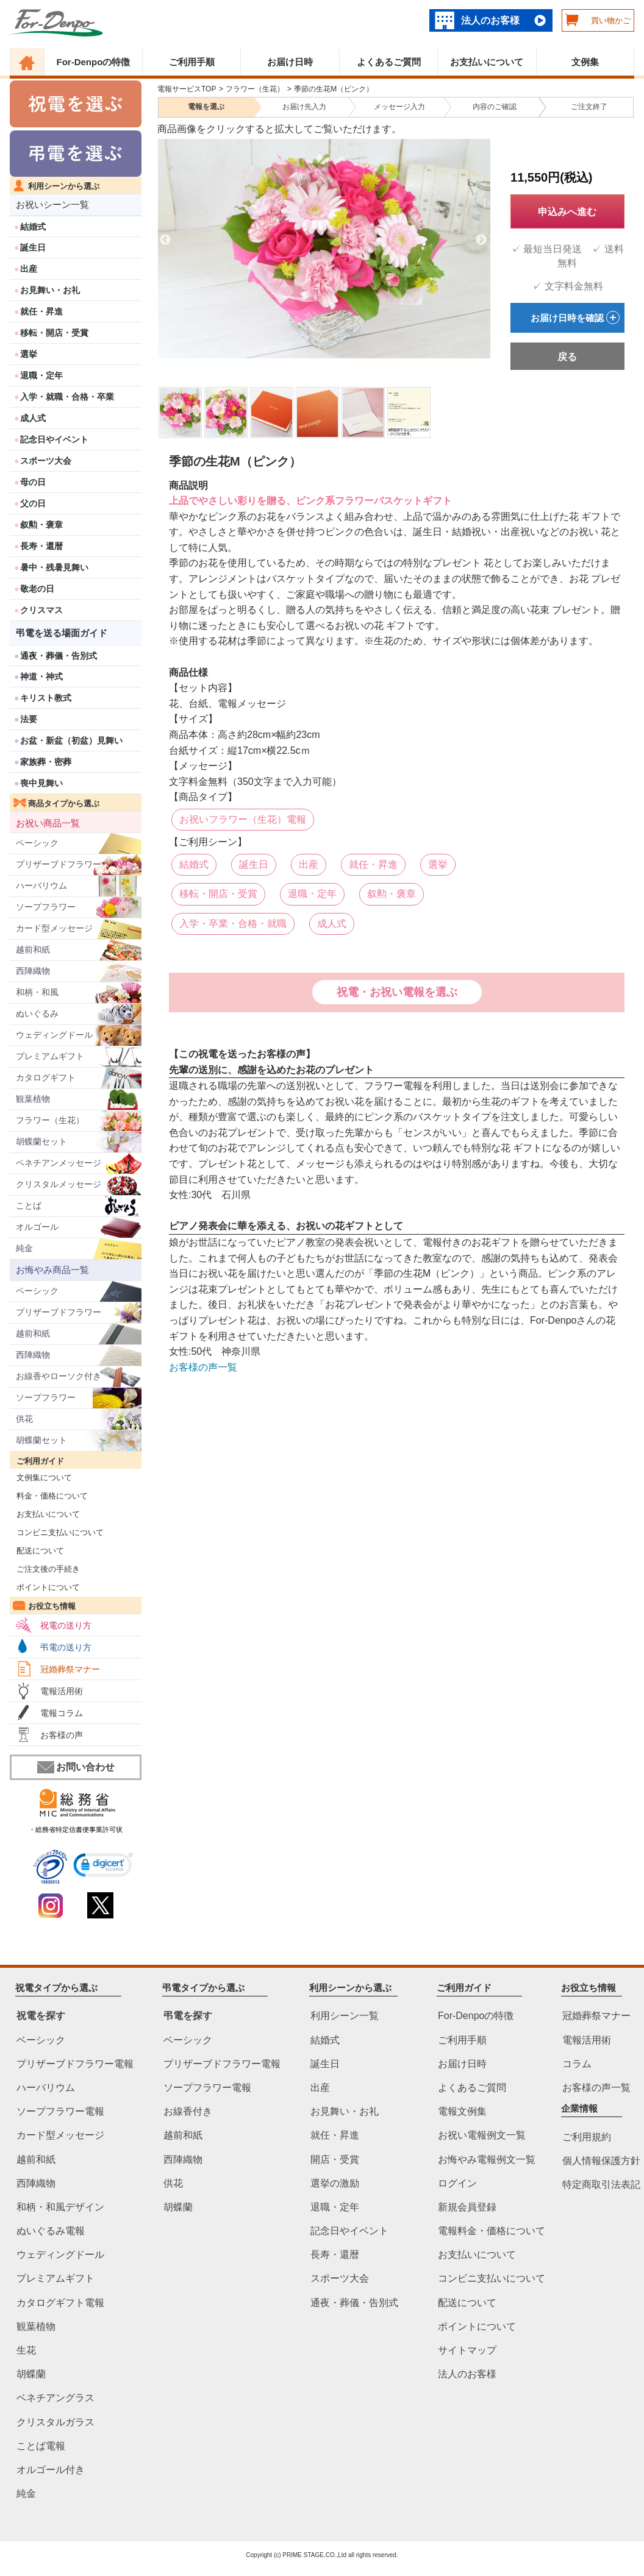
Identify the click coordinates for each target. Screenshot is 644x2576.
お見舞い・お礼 (50, 290)
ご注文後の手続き (45, 1569)
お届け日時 (290, 62)
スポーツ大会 (45, 461)
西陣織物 (33, 971)
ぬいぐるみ (37, 1013)
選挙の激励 (334, 2183)
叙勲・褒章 (41, 525)
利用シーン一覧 (344, 2016)
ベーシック (37, 843)
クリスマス (41, 610)
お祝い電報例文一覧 (482, 2136)
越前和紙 (33, 949)
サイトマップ (467, 2350)
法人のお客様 (490, 20)
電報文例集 (462, 2112)
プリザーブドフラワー (58, 864)
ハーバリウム (41, 885)
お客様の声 (61, 1735)
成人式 (33, 418)
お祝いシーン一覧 (52, 204)
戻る (567, 357)
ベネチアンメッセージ (58, 1163)
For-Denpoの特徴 (93, 62)
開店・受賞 (334, 2159)
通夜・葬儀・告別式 (58, 656)
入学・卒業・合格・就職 (233, 923)
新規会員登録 (467, 2207)
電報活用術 (61, 1691)
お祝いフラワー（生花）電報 (242, 819)
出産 (28, 269)
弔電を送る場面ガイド (61, 633)
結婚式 (33, 227)
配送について (37, 1550)
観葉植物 (33, 1099)
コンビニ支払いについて (57, 1532)
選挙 (28, 354)
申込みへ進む (567, 212)
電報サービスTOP (186, 89)
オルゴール (37, 1227)
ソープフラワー (46, 907)
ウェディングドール (54, 1035)
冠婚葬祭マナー (70, 1669)
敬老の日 (37, 589)
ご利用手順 (192, 62)
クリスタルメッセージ (58, 1184)
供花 (24, 1419)
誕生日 (33, 247)
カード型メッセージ (54, 928)
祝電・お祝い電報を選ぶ (397, 992)
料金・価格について (49, 1495)
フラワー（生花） (50, 1120)
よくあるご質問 (389, 62)
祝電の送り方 (65, 1625)
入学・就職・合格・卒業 (67, 397)
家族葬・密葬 (45, 762)
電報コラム (61, 1713)
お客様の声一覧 (203, 1367)
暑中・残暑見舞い (54, 567)
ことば (28, 1205)
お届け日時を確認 (575, 317)
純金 (24, 1248)
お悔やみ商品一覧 (52, 1270)
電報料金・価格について (491, 2231)
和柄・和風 (37, 992)
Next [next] (481, 240)
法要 (28, 719)
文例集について (41, 1477)
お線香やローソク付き (58, 1376)
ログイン (457, 2183)
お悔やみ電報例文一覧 (486, 2159)
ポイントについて (45, 1587)
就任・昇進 (41, 311)
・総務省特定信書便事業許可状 (76, 1829)
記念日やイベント (54, 439)
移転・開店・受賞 (54, 333)
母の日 (33, 482)
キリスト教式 (45, 698)
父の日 (33, 503)
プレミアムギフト (50, 1056)
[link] (103, 1867)
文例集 (585, 62)
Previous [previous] (165, 240)
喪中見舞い (41, 783)
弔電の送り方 (65, 1647)
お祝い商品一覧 (48, 823)
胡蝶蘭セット (41, 1141)
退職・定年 (41, 375)
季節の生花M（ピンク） (333, 89)
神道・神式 (41, 676)
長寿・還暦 (41, 546)
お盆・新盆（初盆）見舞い (71, 740)
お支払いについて (486, 62)
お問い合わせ (76, 1767)
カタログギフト (46, 1077)
